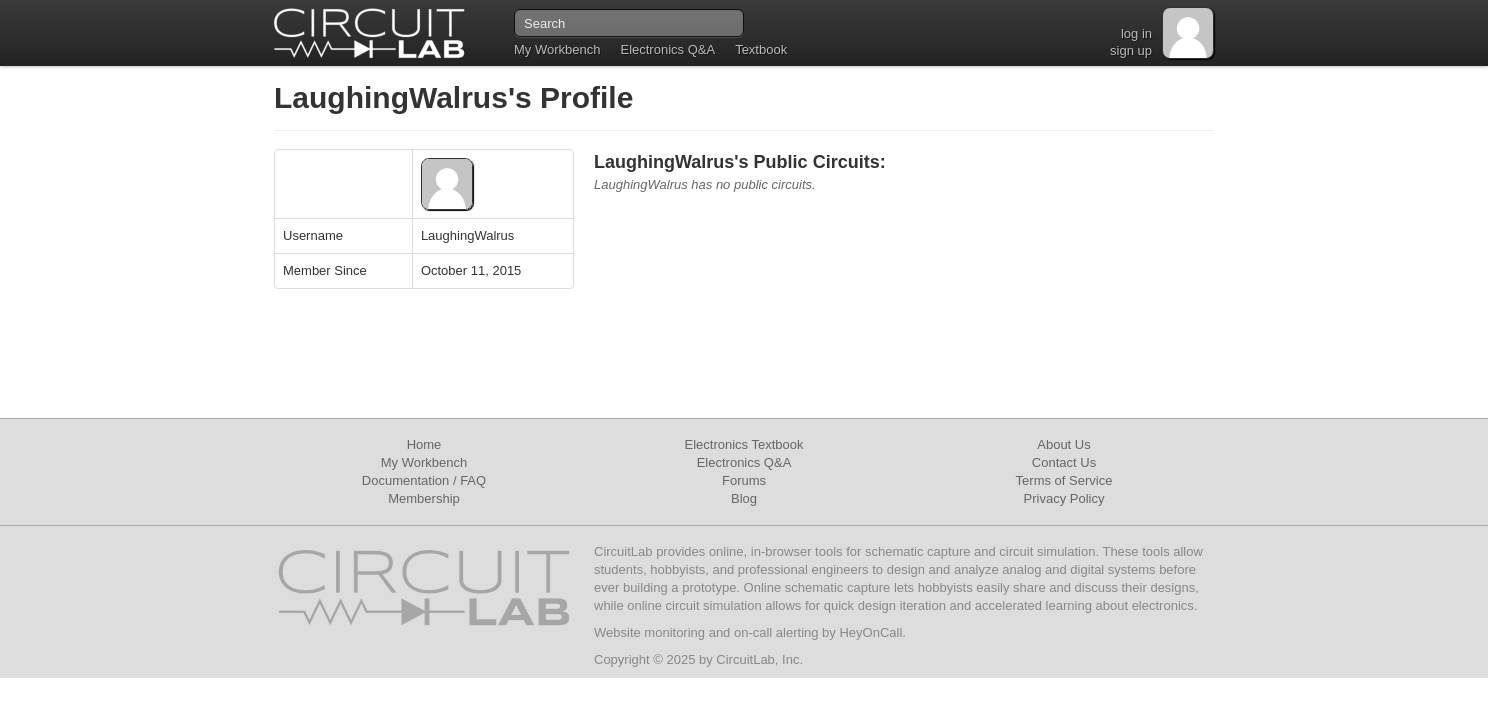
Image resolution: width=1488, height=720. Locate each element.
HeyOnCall (870, 632)
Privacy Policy (1064, 498)
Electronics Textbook (744, 444)
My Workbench (557, 49)
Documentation (405, 480)
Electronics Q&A (667, 49)
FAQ (473, 480)
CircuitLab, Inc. (759, 659)
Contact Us (1064, 462)
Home (424, 444)
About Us (1063, 444)
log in (1136, 33)
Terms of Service (1064, 480)
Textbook (761, 49)
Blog (744, 498)
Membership (424, 498)
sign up (1131, 50)
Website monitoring (649, 632)
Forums (744, 480)
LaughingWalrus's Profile (453, 97)
